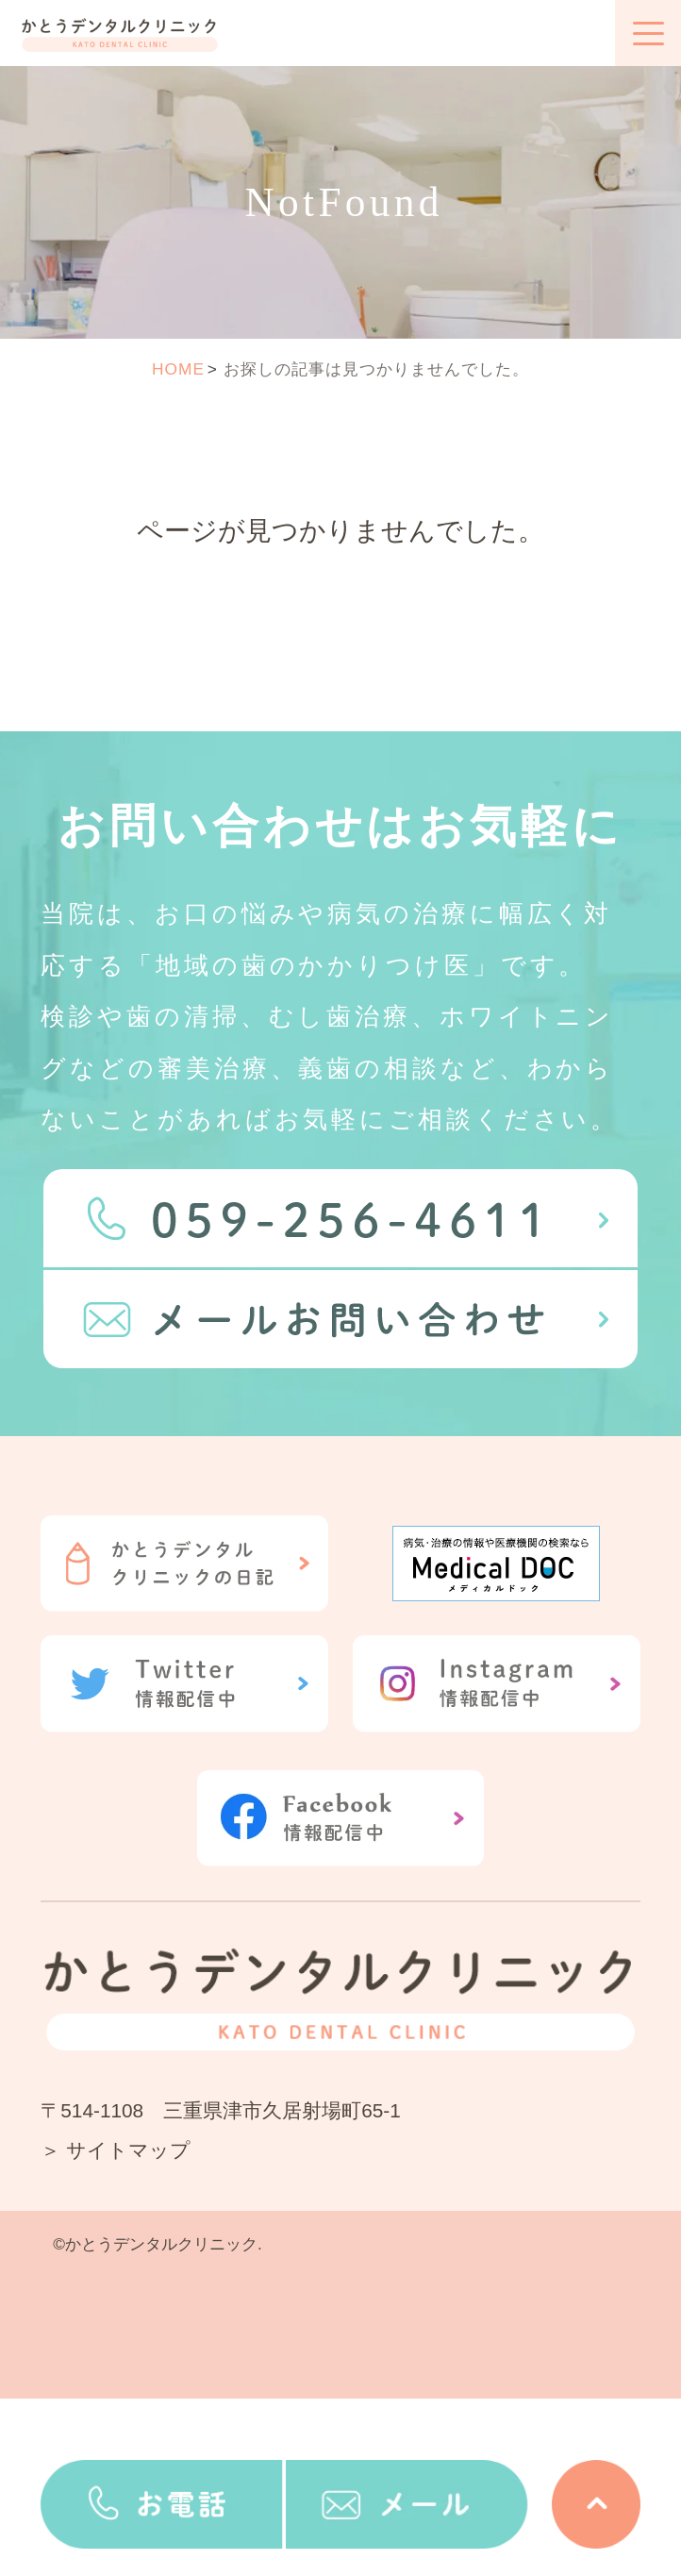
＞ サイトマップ (116, 2150)
